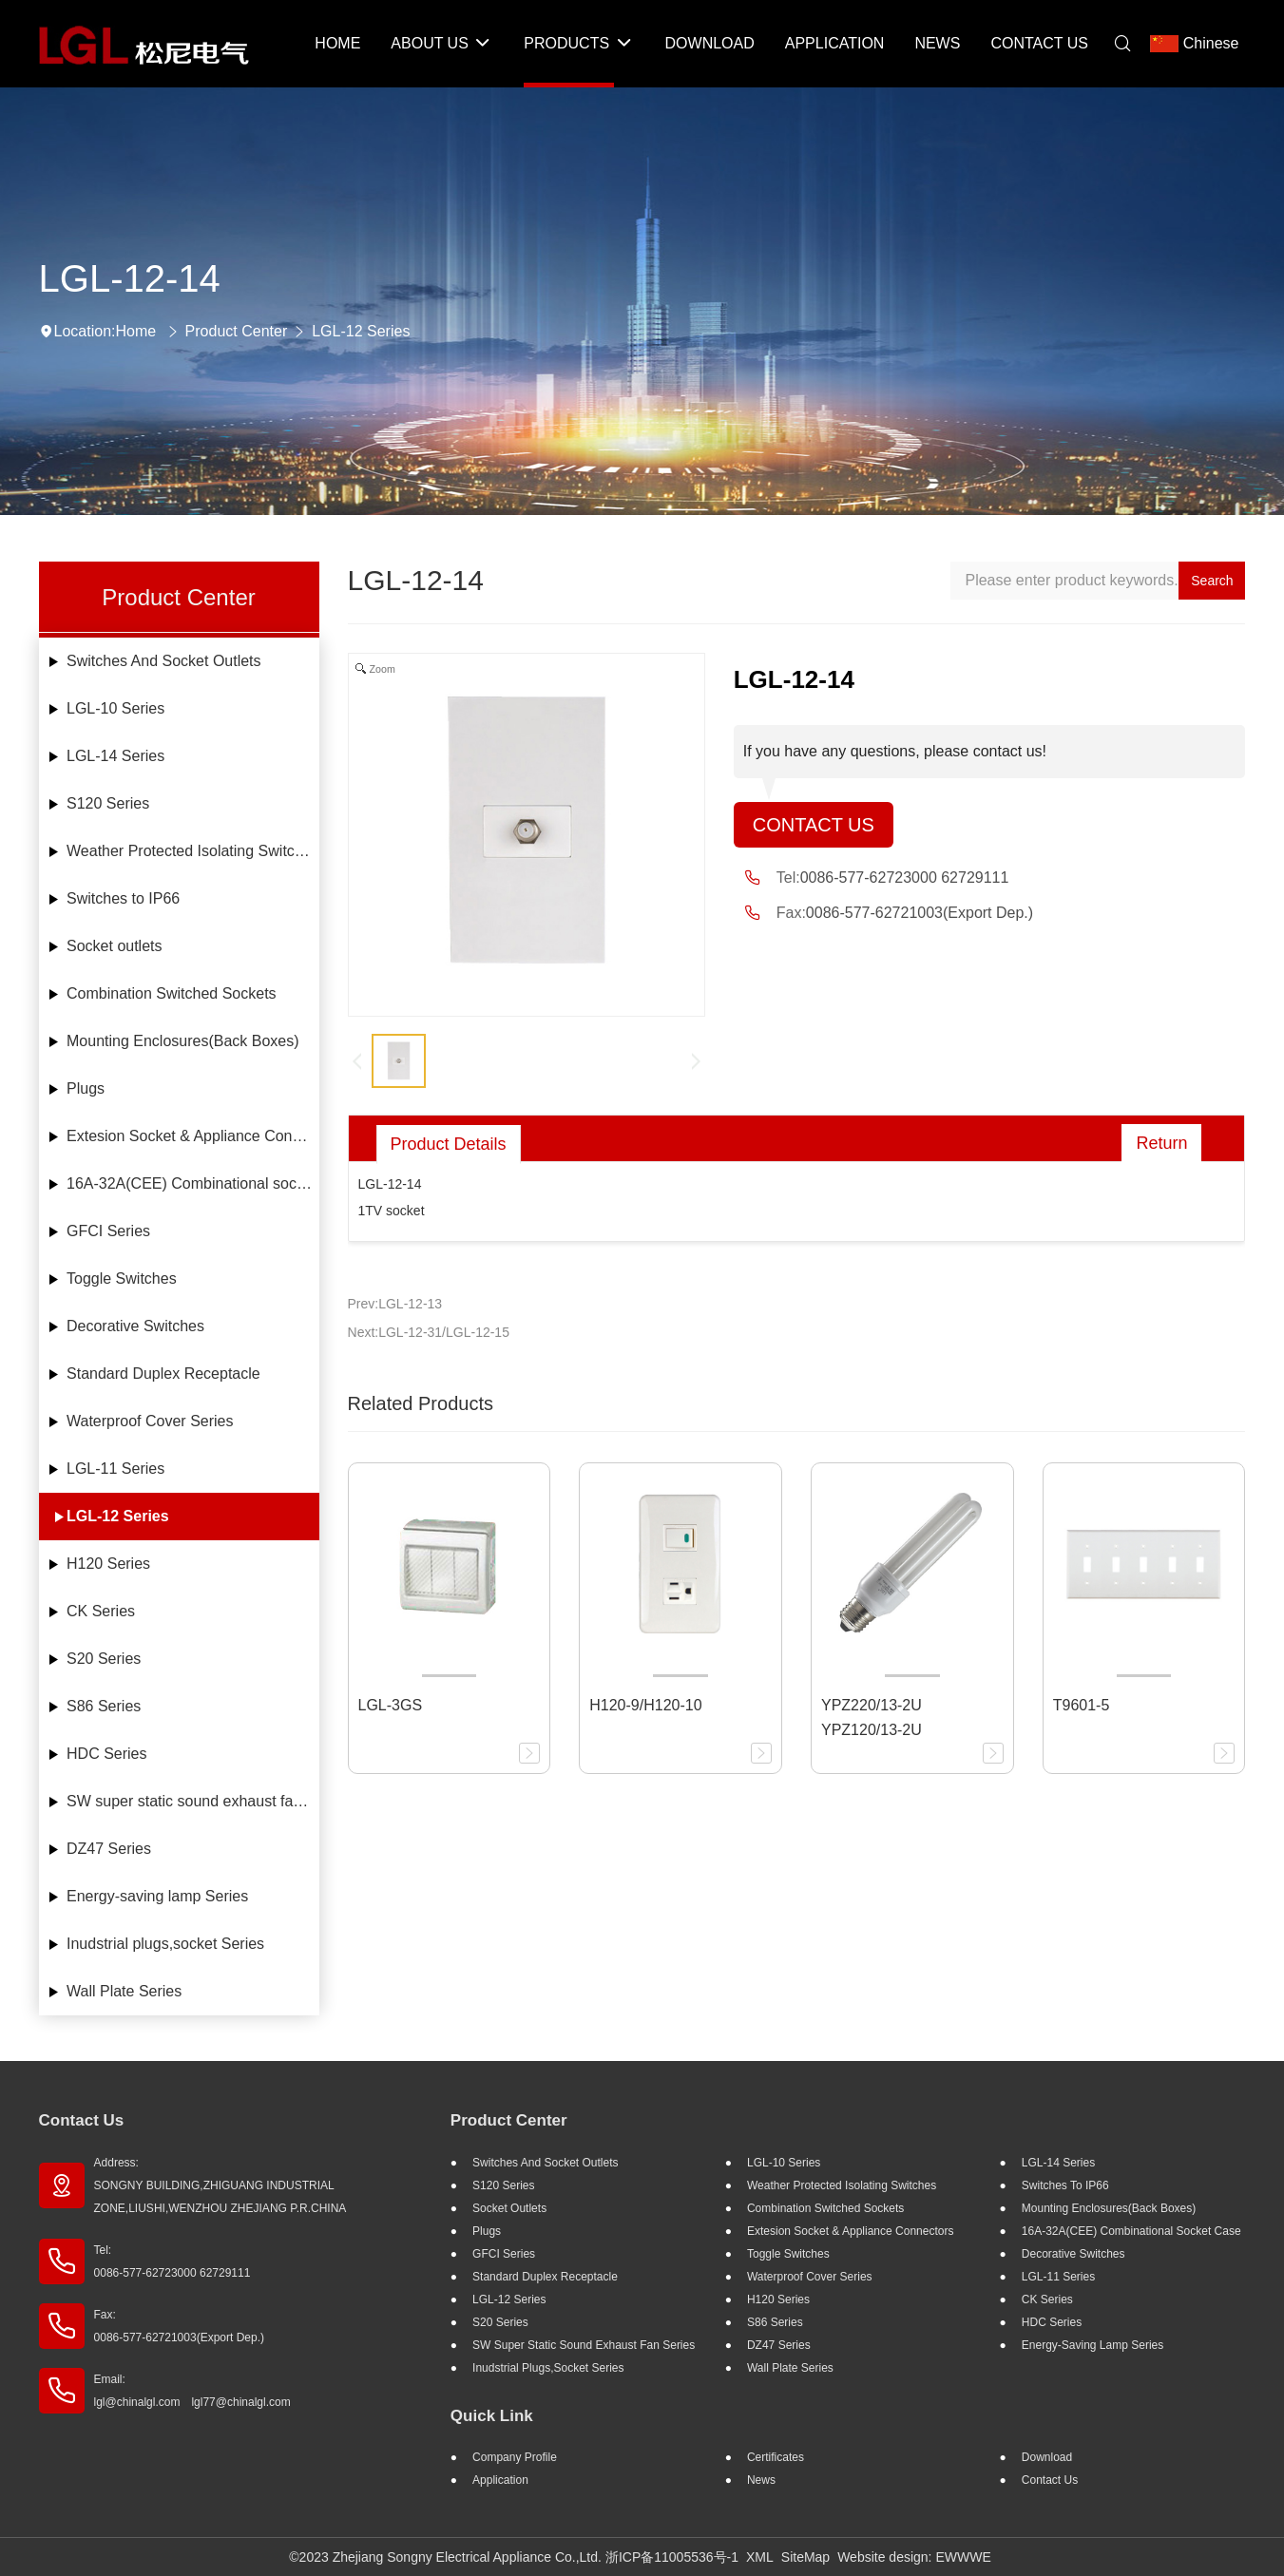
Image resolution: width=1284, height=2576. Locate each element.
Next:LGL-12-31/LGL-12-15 (428, 1332)
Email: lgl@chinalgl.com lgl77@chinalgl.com (192, 2391)
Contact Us (813, 824)
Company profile (514, 2457)
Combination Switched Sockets (172, 993)
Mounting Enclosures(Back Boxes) (183, 1041)
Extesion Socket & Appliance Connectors (193, 1136)
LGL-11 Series (115, 1468)
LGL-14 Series (115, 756)
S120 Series (108, 803)
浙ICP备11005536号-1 (671, 2557)
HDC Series (106, 1754)
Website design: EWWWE (914, 2557)
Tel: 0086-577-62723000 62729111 (172, 2261)
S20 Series (104, 1659)
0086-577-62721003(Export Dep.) (919, 913)
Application (500, 2480)
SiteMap (805, 2557)
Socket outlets (115, 946)
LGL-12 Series (361, 331)
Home (135, 331)
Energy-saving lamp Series (157, 1896)
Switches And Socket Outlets (164, 661)
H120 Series (108, 1563)
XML (760, 2557)
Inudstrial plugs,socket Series (165, 1944)
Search (1212, 580)
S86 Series (104, 1706)
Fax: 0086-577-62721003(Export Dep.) (179, 2326)
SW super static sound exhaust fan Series (193, 1801)
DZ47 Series (109, 1849)
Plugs (86, 1088)
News (761, 2480)
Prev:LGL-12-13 (395, 1303)
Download (1047, 2457)
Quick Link (491, 2416)
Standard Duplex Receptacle (163, 1373)
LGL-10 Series (115, 708)
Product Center (236, 331)
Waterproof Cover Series (150, 1421)
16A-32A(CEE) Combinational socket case (193, 1183)
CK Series (101, 1611)
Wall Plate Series (124, 1991)
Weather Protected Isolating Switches (193, 851)
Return (1161, 1143)
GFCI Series (108, 1231)
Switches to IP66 (123, 898)
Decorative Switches (135, 1326)
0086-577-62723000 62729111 (904, 877)
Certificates (775, 2457)
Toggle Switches (122, 1278)
